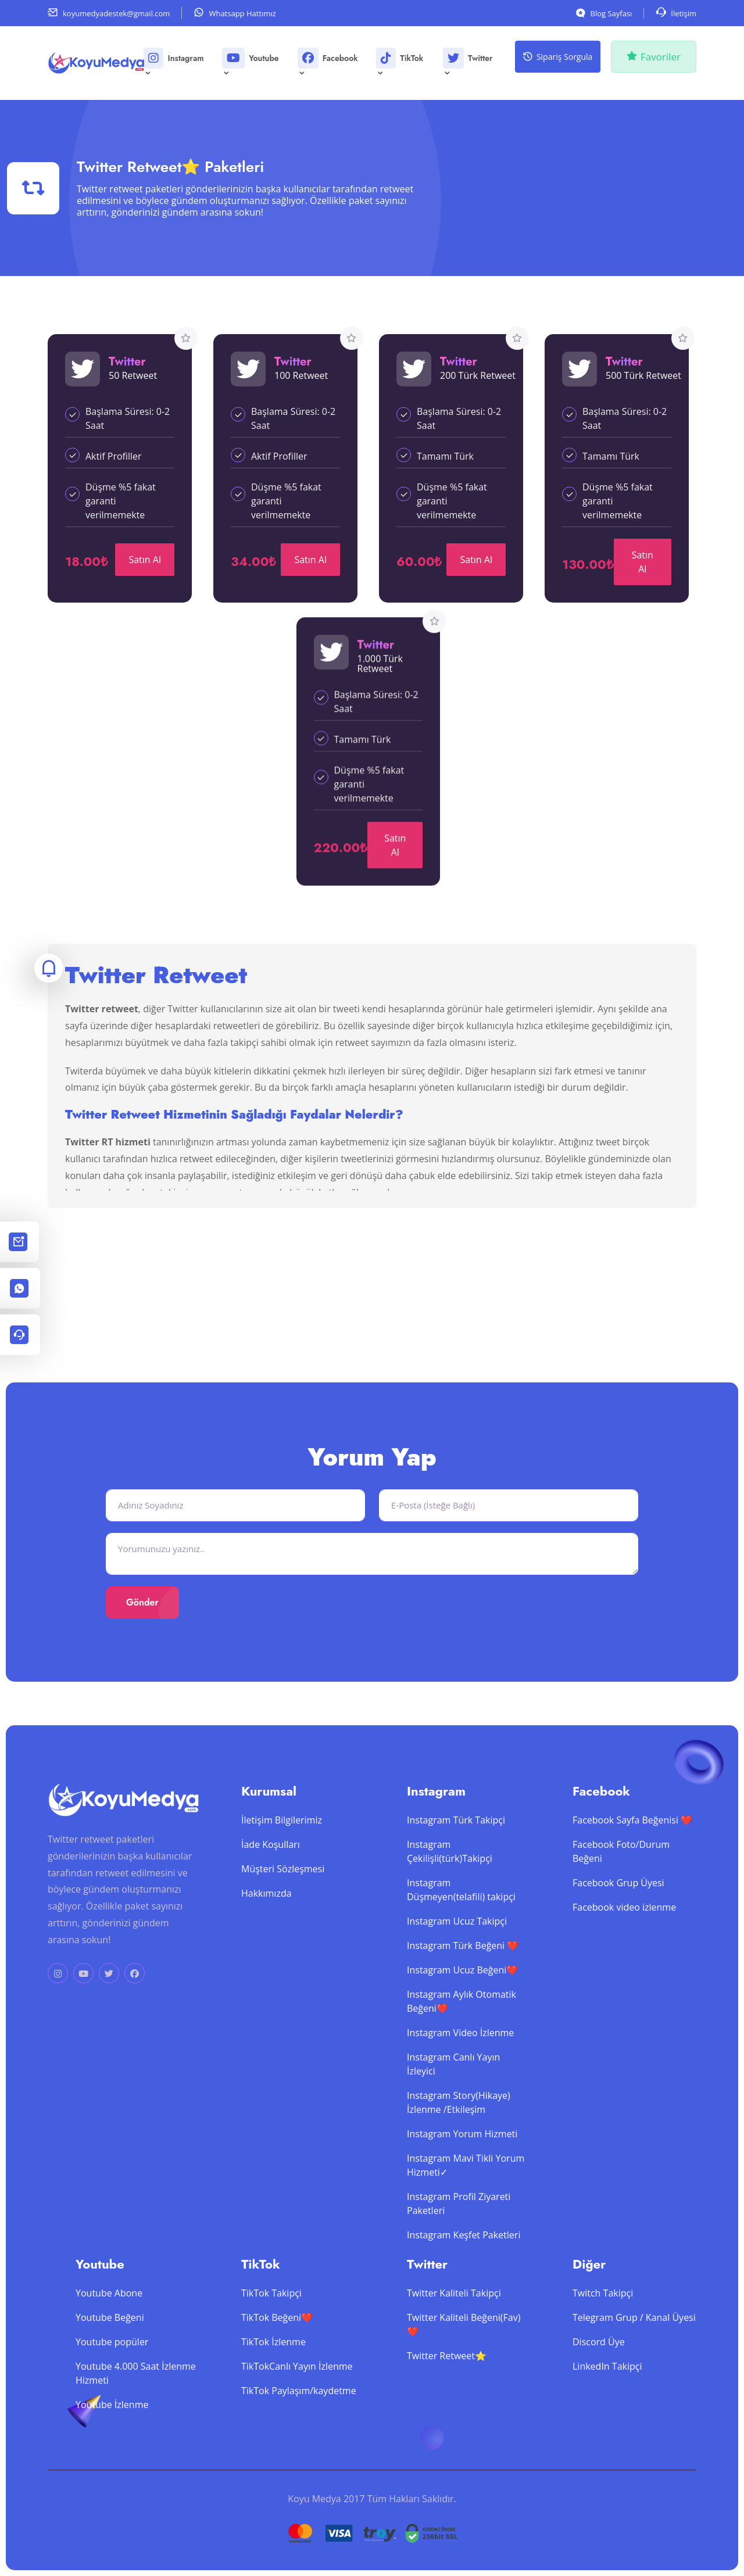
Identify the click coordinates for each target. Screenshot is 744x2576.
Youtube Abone (109, 2315)
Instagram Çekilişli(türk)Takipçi (449, 1873)
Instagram (174, 62)
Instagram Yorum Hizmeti (462, 2155)
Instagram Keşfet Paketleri (463, 2257)
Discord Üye (599, 2364)
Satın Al (144, 559)
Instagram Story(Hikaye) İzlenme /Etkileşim (458, 2124)
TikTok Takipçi (271, 2315)
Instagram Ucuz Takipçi (457, 1943)
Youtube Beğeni (110, 2339)
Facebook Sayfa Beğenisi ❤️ (632, 1842)
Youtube (251, 62)
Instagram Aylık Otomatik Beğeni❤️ (461, 2023)
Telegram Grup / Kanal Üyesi (634, 2339)
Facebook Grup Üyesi (618, 1904)
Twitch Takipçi (603, 2315)
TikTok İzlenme (273, 2364)
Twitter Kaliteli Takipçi (454, 2315)
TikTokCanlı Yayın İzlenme (297, 2388)
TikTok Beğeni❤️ (277, 2339)
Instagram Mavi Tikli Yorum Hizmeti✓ (465, 2187)
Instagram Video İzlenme (460, 2054)
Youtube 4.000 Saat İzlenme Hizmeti (136, 2395)
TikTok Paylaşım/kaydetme (298, 2412)
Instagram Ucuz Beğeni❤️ (462, 1992)
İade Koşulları (270, 1866)
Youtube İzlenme (112, 2426)
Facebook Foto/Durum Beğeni (621, 1873)
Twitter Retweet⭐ (447, 2377)
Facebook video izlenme (624, 1929)
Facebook (328, 62)
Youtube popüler (112, 2364)
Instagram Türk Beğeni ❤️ (462, 1967)
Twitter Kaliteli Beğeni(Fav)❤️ (463, 2346)
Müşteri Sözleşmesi (282, 1890)
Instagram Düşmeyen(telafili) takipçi (461, 1911)
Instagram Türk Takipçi (456, 1842)
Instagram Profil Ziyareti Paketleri (458, 2225)
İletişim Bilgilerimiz (281, 1842)
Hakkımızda (266, 1915)
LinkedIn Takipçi (607, 2388)
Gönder (142, 1602)
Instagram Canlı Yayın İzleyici (453, 2086)
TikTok (400, 62)
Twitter (468, 62)
